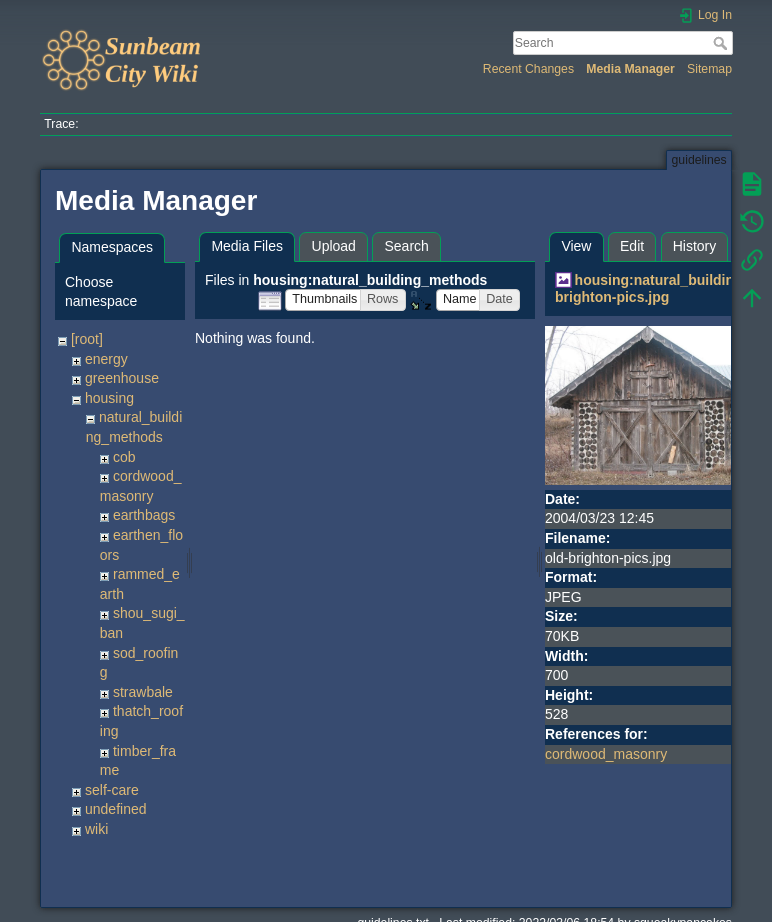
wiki (96, 829)
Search (722, 43)
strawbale (143, 692)
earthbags (144, 515)
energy (106, 359)
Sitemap (709, 69)
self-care (112, 790)
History (695, 246)
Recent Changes (528, 69)
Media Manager (630, 69)
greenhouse (122, 378)
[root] (87, 339)
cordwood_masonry (606, 754)
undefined (116, 809)
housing (109, 398)
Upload (334, 246)
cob (124, 457)
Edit (632, 246)
